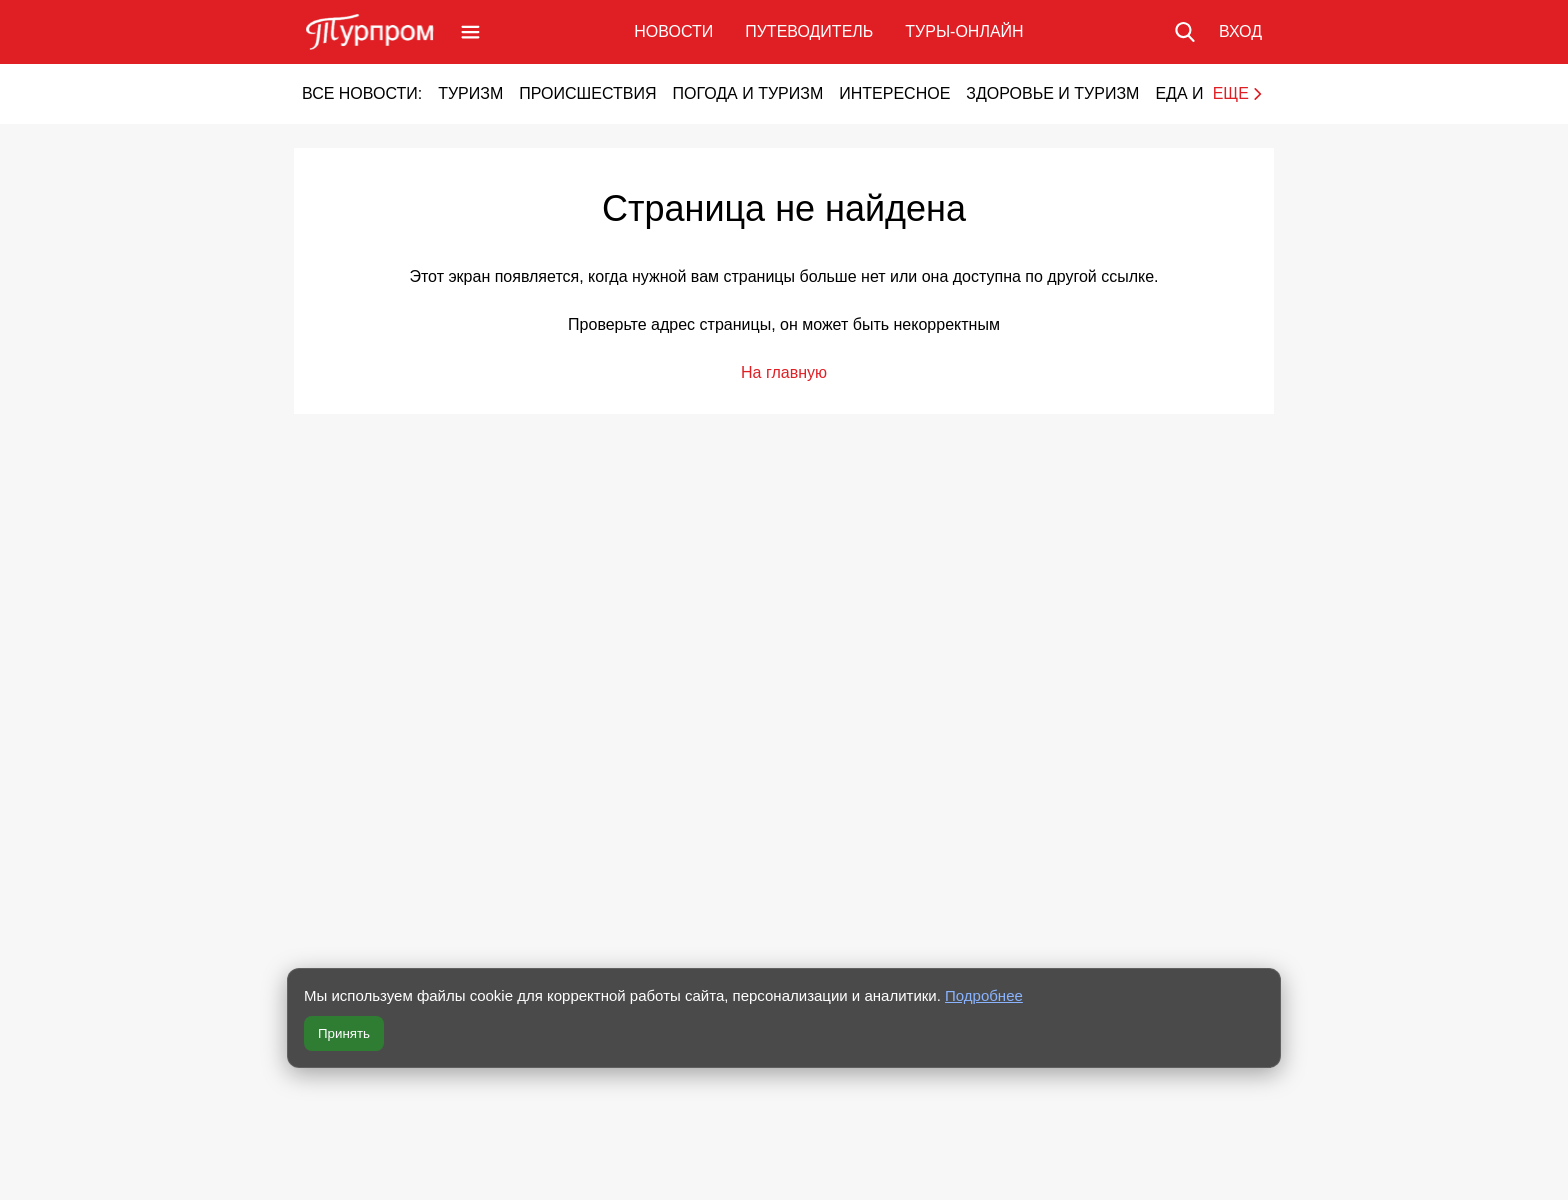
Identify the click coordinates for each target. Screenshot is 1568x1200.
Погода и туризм (747, 93)
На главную (784, 372)
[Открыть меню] (470, 32)
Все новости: (362, 93)
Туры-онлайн (964, 31)
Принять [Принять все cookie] (344, 1033)
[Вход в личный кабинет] (1240, 32)
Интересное (894, 93)
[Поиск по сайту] (1185, 32)
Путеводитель (809, 31)
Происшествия (587, 93)
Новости (673, 31)
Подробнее (984, 995)
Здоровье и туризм (1052, 93)
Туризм (470, 93)
